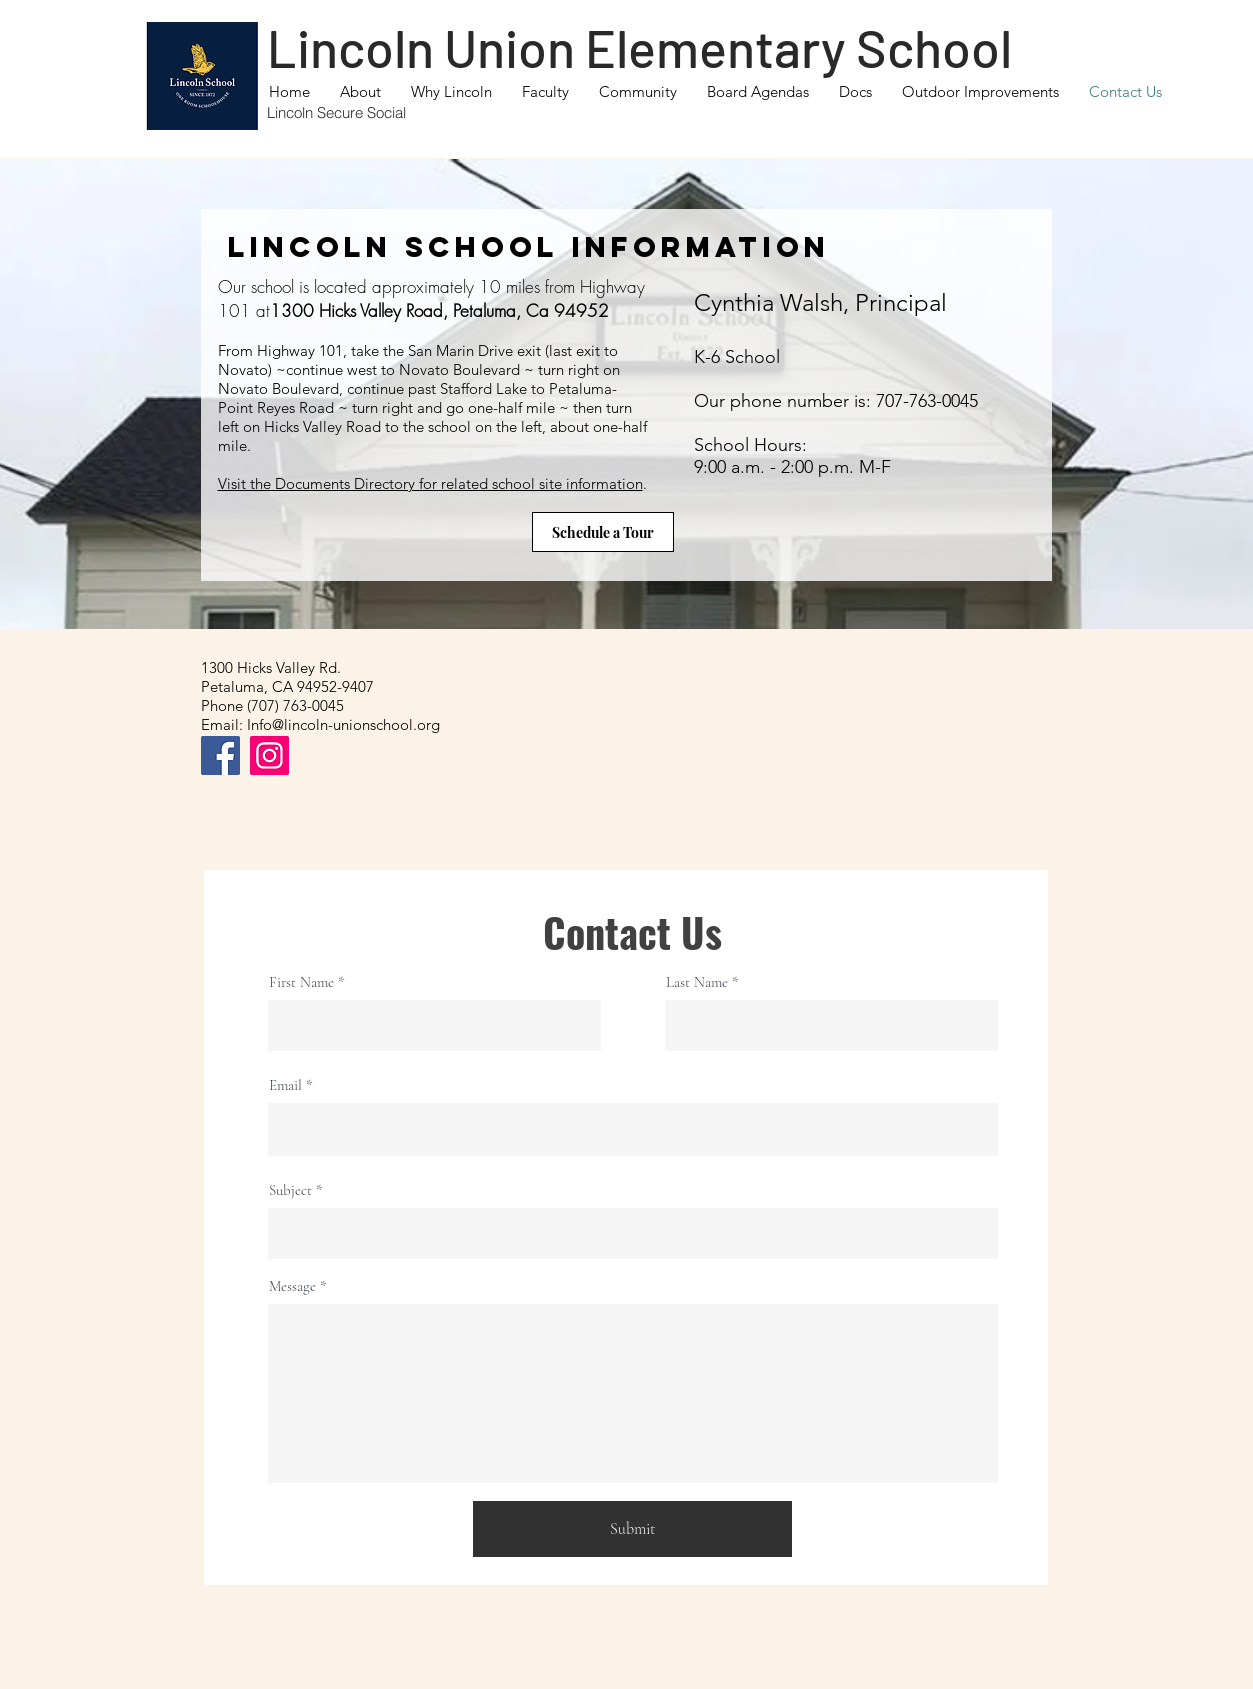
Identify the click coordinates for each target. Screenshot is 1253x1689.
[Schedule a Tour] (603, 532)
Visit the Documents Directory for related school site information (430, 483)
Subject (290, 1190)
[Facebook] (220, 755)
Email (285, 1085)
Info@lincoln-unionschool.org (343, 724)
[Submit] (632, 1529)
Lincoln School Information (529, 247)
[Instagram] (269, 755)
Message (292, 1286)
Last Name (697, 982)
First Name (301, 982)
